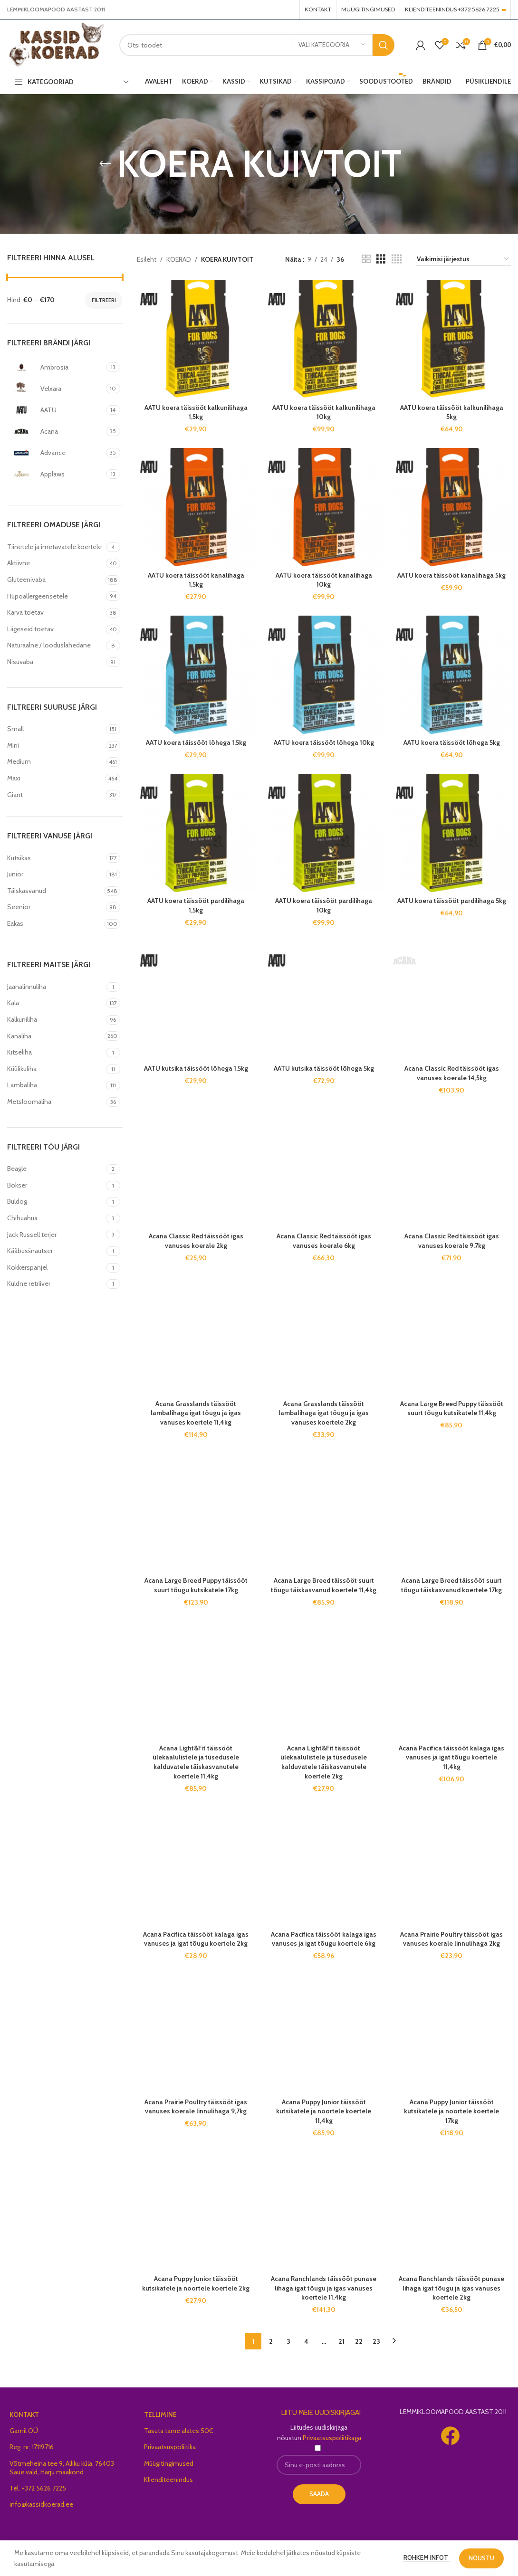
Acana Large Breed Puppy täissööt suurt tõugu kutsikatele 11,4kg (451, 1209)
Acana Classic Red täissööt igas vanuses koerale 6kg (324, 1041)
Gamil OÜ (24, 2113)
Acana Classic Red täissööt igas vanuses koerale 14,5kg (451, 973)
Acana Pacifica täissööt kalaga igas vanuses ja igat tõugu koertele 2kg (196, 1630)
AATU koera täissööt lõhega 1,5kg (196, 742)
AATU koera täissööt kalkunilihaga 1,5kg (196, 412)
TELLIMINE (160, 2096)
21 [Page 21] (341, 2023)
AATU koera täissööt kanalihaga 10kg (324, 580)
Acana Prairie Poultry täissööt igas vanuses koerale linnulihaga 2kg (451, 1630)
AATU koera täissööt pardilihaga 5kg (451, 900)
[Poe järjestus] (463, 259)
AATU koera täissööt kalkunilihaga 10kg (323, 412)
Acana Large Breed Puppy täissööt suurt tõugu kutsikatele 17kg (196, 1377)
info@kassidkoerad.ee (41, 2186)
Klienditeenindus (168, 2162)
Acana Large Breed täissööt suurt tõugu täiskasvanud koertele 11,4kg (323, 1377)
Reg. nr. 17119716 (32, 2129)
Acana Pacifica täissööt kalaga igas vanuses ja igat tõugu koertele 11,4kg (451, 1448)
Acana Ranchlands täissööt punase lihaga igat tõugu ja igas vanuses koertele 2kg (451, 1879)
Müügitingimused (168, 2145)
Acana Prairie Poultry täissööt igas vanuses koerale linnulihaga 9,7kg (195, 1698)
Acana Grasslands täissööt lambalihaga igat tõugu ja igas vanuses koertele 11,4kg (196, 1122)
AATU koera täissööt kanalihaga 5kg (451, 575)
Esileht (146, 259)
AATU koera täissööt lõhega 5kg (451, 742)
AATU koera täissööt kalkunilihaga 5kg (451, 412)
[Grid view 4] (397, 259)
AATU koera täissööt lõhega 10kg (324, 742)
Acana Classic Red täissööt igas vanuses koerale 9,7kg (451, 1041)
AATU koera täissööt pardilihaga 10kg (323, 905)
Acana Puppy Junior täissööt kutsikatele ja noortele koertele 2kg (195, 1975)
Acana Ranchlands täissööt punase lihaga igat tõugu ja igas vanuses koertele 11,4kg (323, 1879)
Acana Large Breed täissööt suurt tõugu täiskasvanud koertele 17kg (451, 1377)
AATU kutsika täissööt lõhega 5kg (324, 959)
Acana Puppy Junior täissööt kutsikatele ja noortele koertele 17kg (451, 1802)
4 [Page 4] (306, 2023)
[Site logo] (56, 44)
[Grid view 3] (380, 259)
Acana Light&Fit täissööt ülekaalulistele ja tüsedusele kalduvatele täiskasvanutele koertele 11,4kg (196, 1553)
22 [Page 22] (359, 2023)
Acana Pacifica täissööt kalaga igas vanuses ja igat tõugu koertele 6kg (323, 1630)
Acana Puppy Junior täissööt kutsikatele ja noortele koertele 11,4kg (323, 1802)
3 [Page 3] (288, 2023)
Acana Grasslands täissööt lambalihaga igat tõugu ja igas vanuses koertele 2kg (323, 1122)
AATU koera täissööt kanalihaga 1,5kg (196, 580)
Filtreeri (104, 300)
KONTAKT (24, 2096)
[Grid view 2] (366, 259)
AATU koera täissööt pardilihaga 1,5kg (195, 905)
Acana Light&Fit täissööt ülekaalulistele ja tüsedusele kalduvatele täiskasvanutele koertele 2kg (323, 1553)
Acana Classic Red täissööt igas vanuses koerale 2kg (196, 1041)
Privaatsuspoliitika (170, 2129)
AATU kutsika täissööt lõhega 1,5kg (196, 959)
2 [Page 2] (271, 2023)
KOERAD (178, 259)
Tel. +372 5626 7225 (38, 2170)
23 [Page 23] (376, 2023)
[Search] (256, 45)
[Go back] (105, 163)
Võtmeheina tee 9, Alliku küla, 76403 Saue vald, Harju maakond (62, 2149)
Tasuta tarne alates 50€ (178, 2113)
